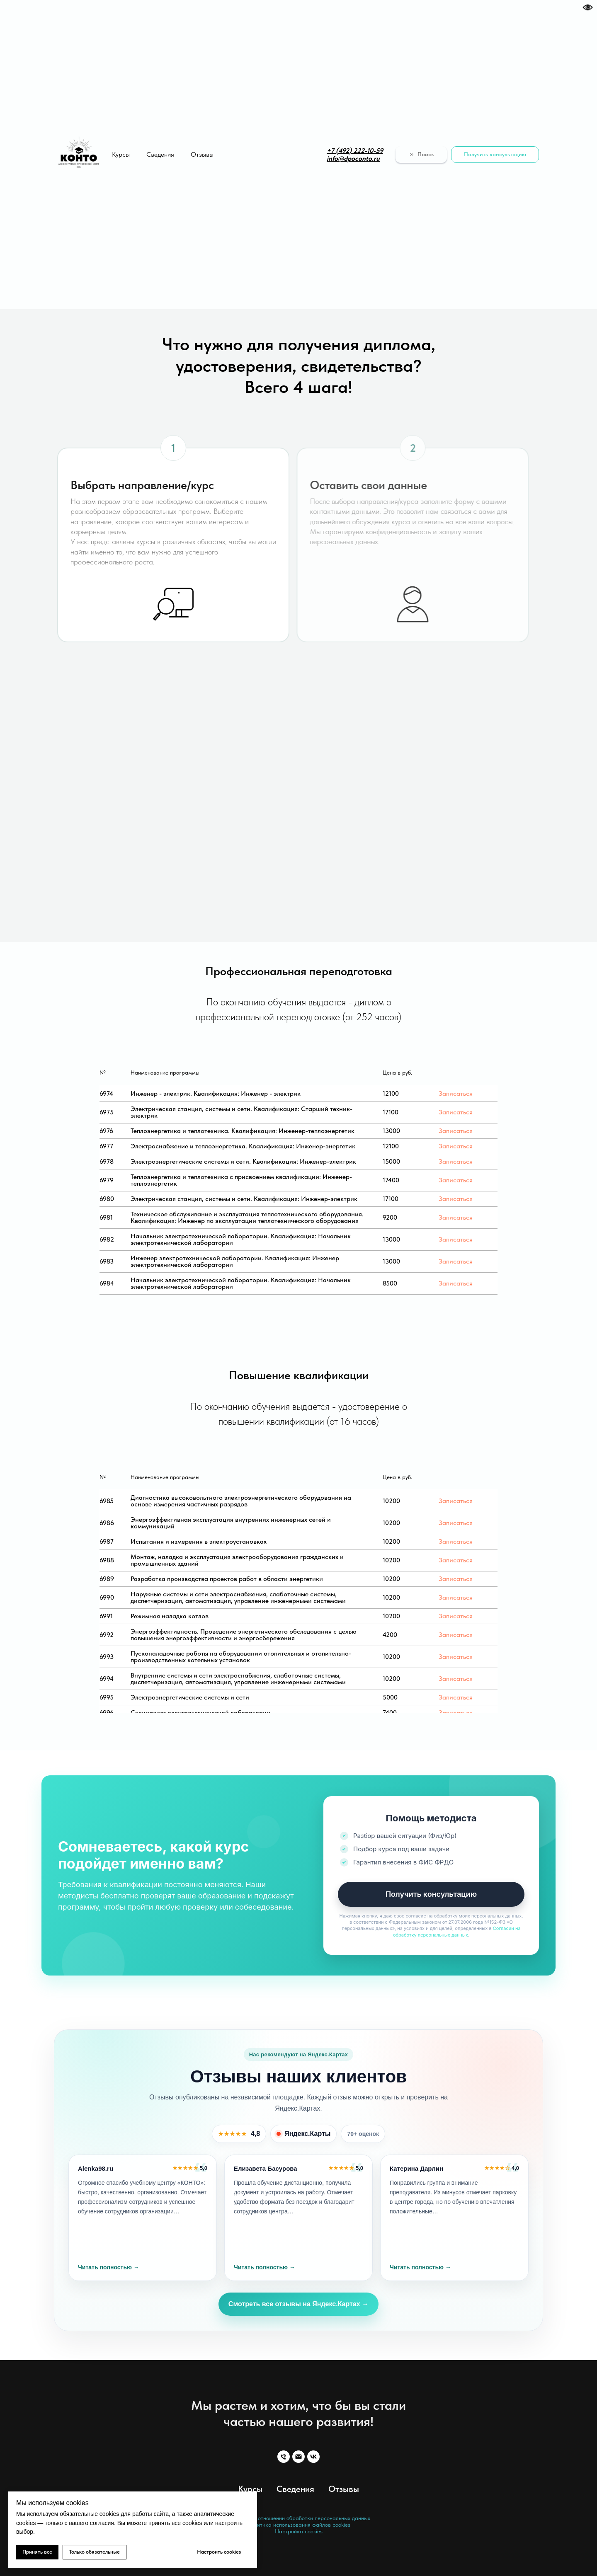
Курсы (121, 154)
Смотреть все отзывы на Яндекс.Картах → (298, 2303)
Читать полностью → (108, 2267)
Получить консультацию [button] (431, 1894)
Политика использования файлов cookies (298, 2524)
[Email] (298, 2456)
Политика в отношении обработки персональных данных (298, 2518)
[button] (495, 154)
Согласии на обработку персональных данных (457, 1931)
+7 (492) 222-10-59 (355, 151)
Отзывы (202, 154)
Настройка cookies (299, 2531)
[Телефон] (283, 2456)
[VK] (313, 2456)
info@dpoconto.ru (353, 158)
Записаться (456, 1093)
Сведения (160, 154)
